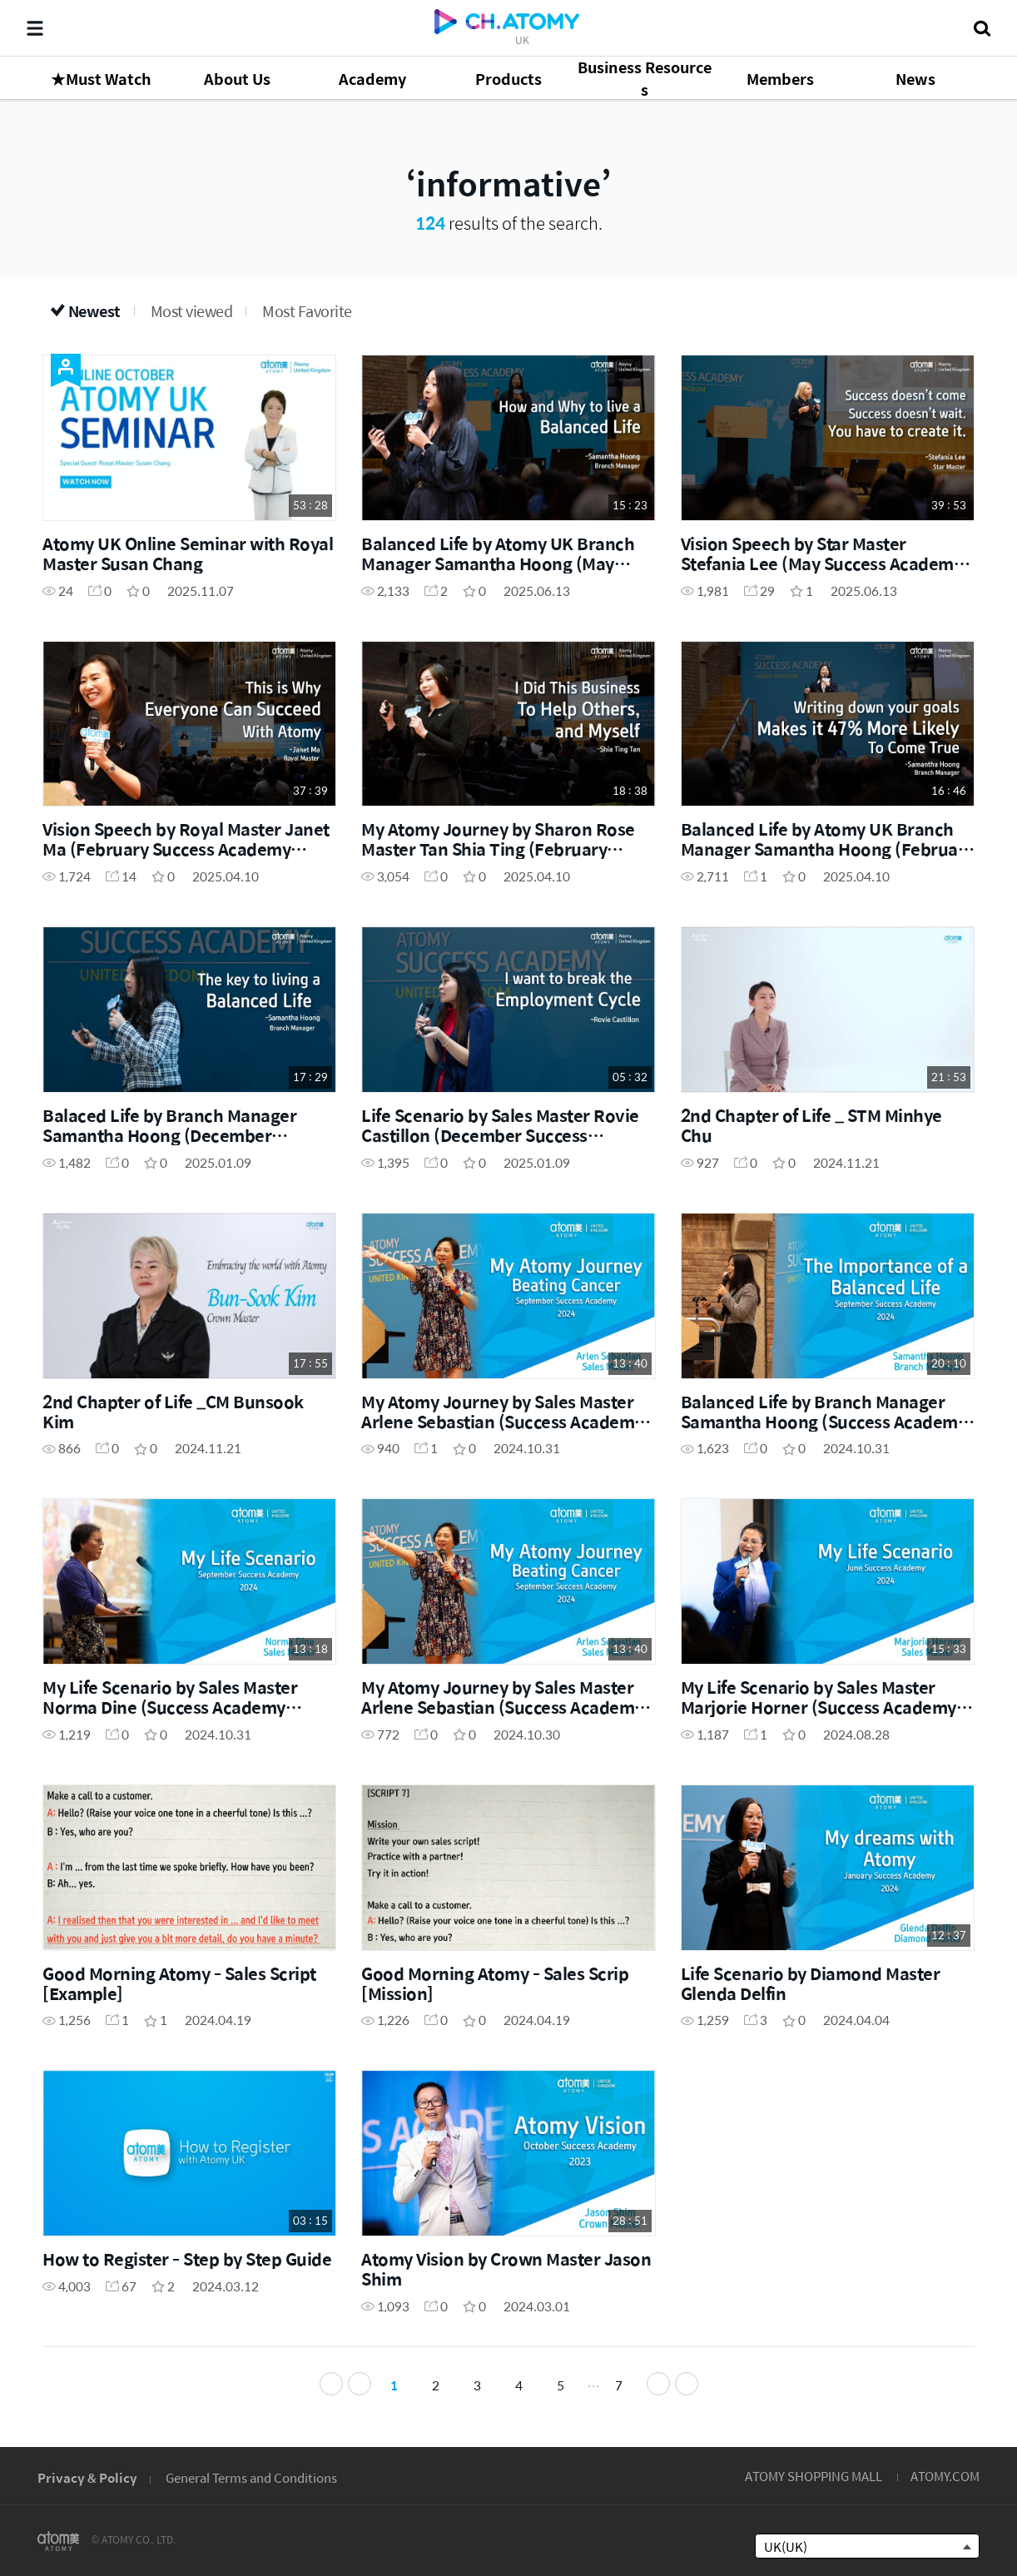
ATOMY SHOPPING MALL (813, 2475)
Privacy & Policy (87, 2477)
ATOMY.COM (945, 2475)
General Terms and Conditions (251, 2477)
